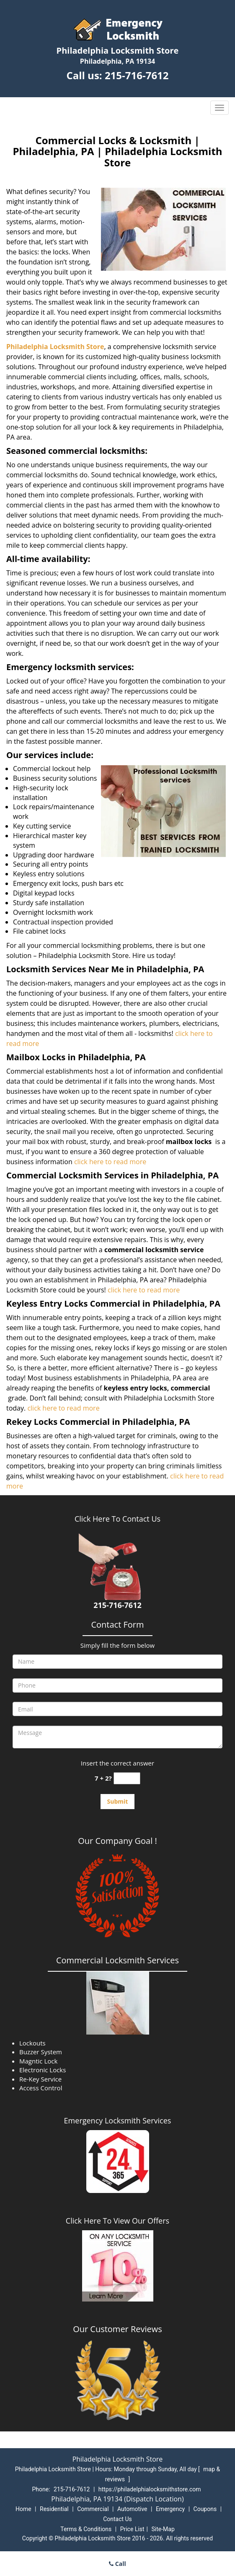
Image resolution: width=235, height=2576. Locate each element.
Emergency (170, 2509)
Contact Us (117, 2519)
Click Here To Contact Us (117, 1519)
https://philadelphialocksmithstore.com (149, 2489)
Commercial (92, 2509)
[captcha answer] (127, 1778)
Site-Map (163, 2529)
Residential (54, 2509)
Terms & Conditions (85, 2529)
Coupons (205, 2509)
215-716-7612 (137, 75)
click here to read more (110, 1161)
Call (117, 2564)
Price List (132, 2529)
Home (23, 2509)
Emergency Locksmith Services (117, 2120)
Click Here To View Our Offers (117, 2221)
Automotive (132, 2509)
